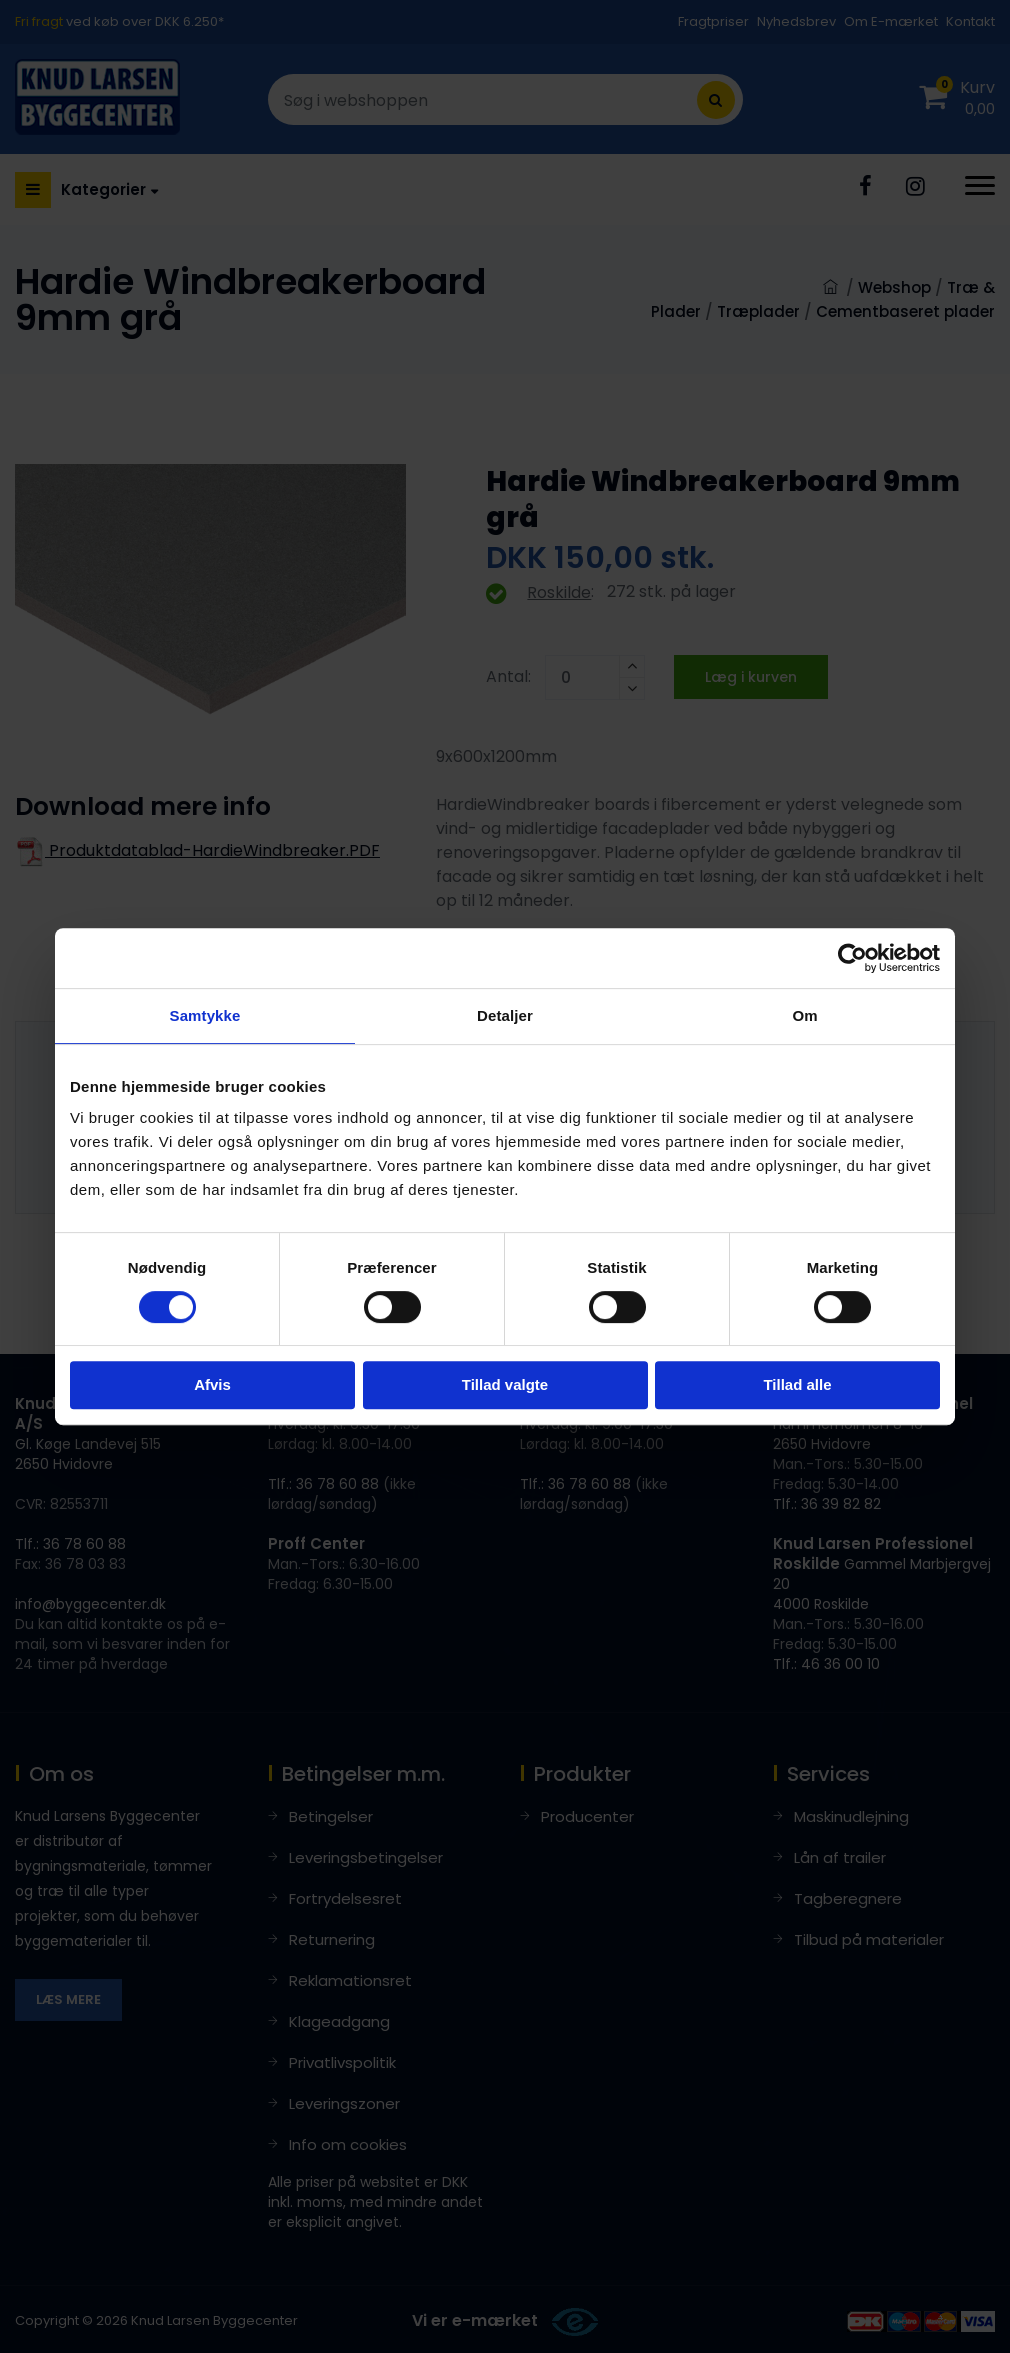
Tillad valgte (505, 1384)
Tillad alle (797, 1384)
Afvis (212, 1384)
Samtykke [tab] (205, 1015)
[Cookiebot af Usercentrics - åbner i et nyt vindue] (852, 958)
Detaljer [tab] (505, 1015)
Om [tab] (804, 1015)
